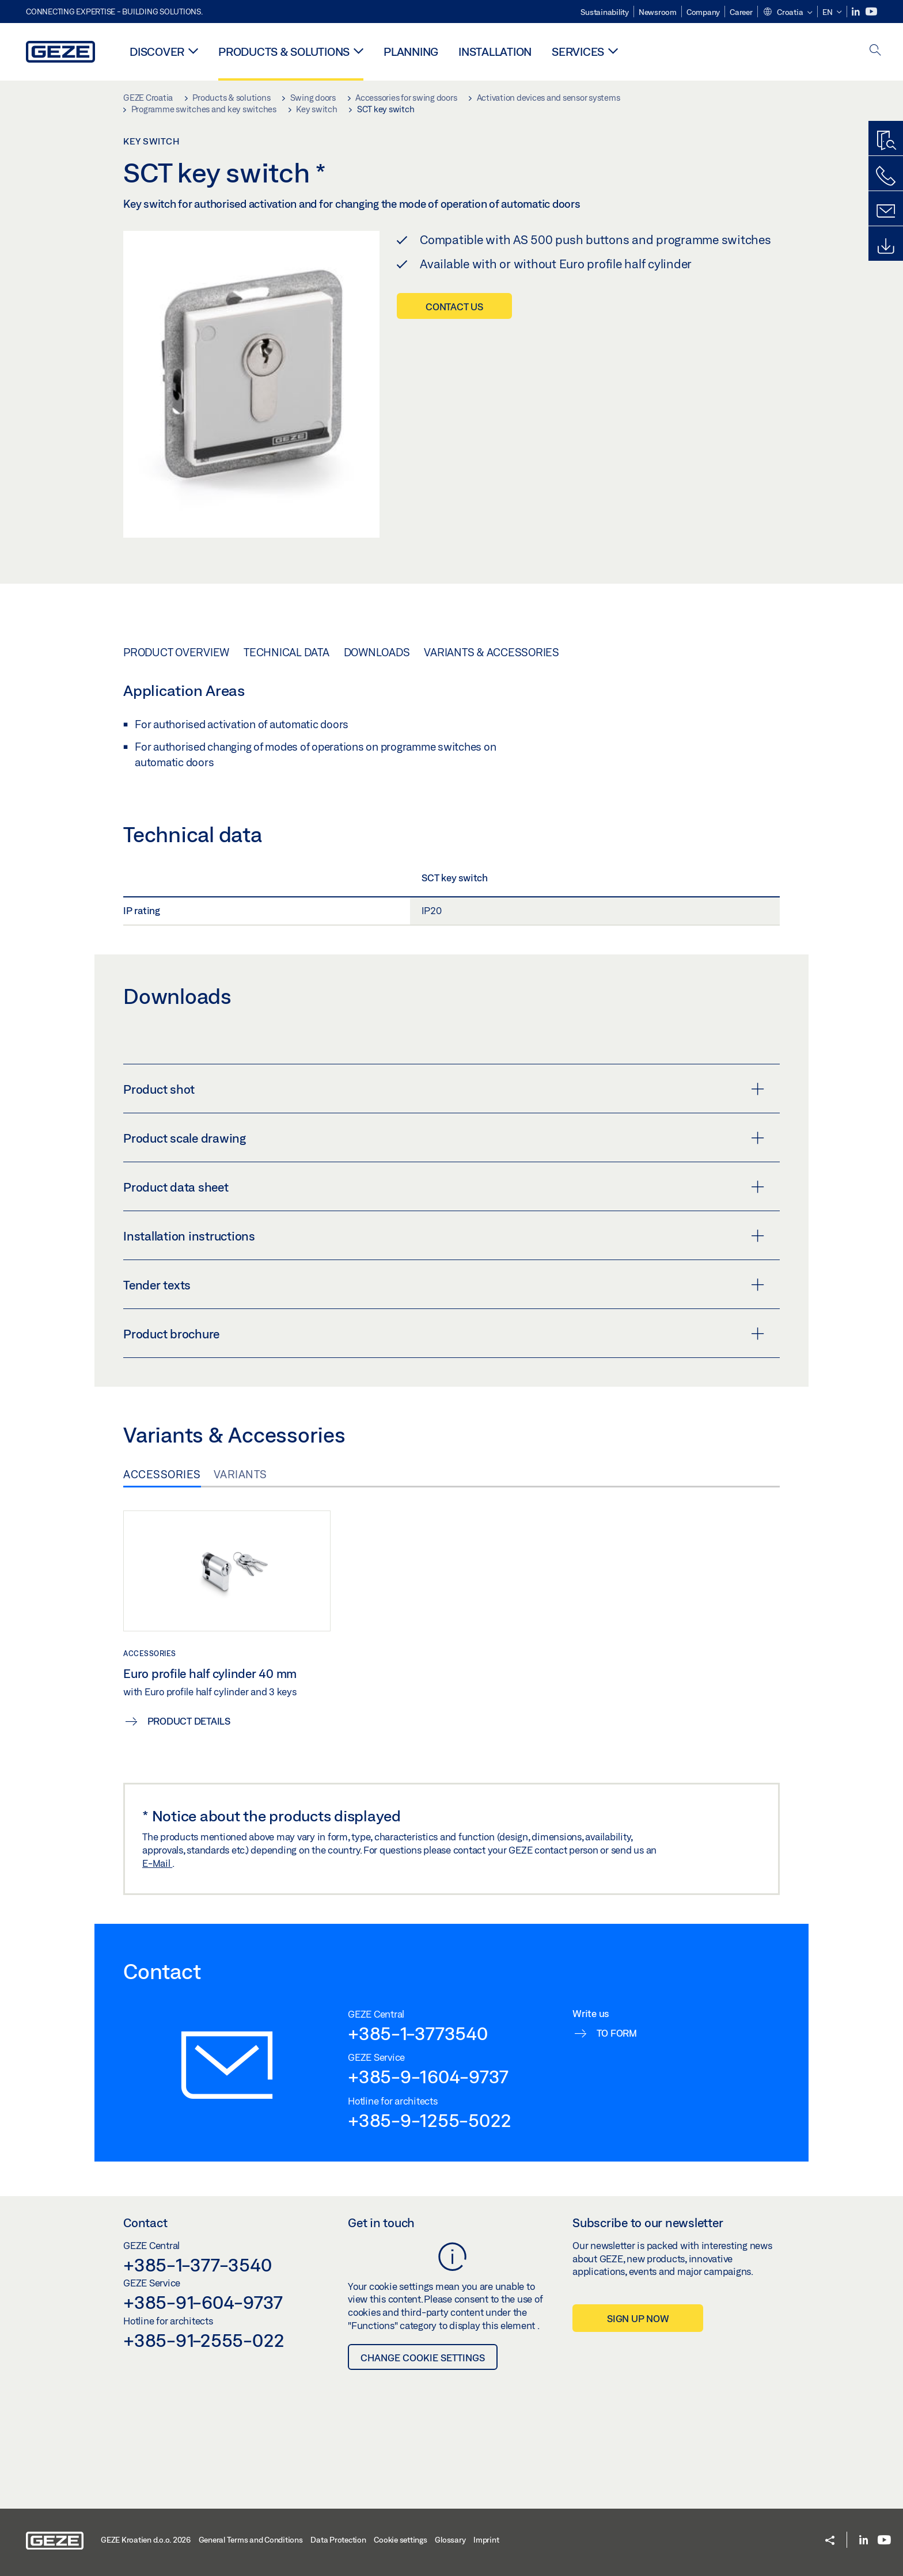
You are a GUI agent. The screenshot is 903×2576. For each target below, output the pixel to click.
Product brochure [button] (443, 1334)
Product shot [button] (443, 1089)
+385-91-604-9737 (203, 2302)
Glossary (450, 2539)
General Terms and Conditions (251, 2539)
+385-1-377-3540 (197, 2264)
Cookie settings (400, 2539)
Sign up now (638, 2318)
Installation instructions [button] (443, 1236)
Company (703, 12)
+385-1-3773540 (418, 2033)
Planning (411, 51)
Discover (157, 51)
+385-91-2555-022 (203, 2340)
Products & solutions (284, 51)
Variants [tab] (240, 1474)
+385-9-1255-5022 (429, 2120)
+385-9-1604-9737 (428, 2076)
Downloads (377, 652)
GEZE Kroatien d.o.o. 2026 (146, 2539)
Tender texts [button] (443, 1285)
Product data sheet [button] (443, 1187)
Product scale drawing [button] (443, 1138)
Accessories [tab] (162, 1474)
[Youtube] (871, 12)
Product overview (176, 652)
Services (578, 51)
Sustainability (604, 12)
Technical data (286, 652)
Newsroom (658, 12)
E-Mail (157, 1863)
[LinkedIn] (857, 12)
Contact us (454, 306)
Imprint (486, 2539)
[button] (787, 12)
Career (741, 12)
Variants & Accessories (491, 652)
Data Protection (338, 2539)
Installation (495, 51)
